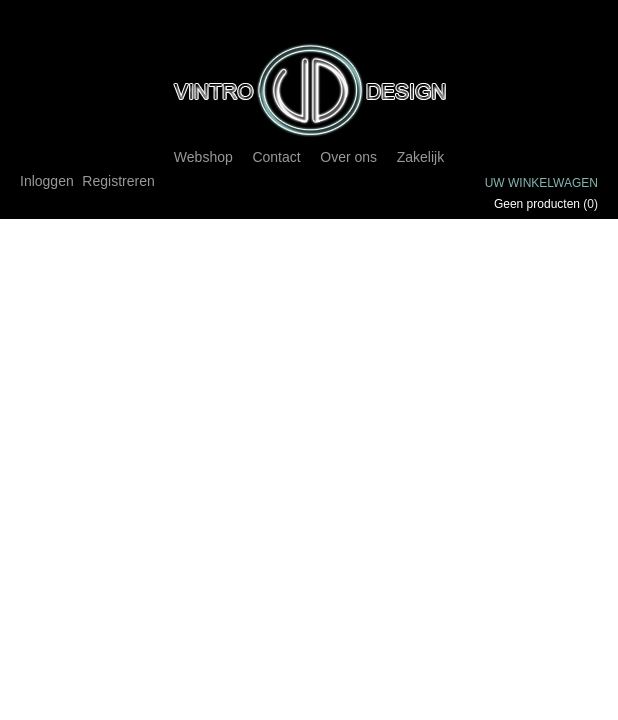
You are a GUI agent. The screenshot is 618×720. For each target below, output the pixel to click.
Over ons (348, 157)
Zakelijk (420, 157)
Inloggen (47, 181)
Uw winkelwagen (541, 183)
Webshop (203, 157)
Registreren (118, 181)
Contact (276, 157)
